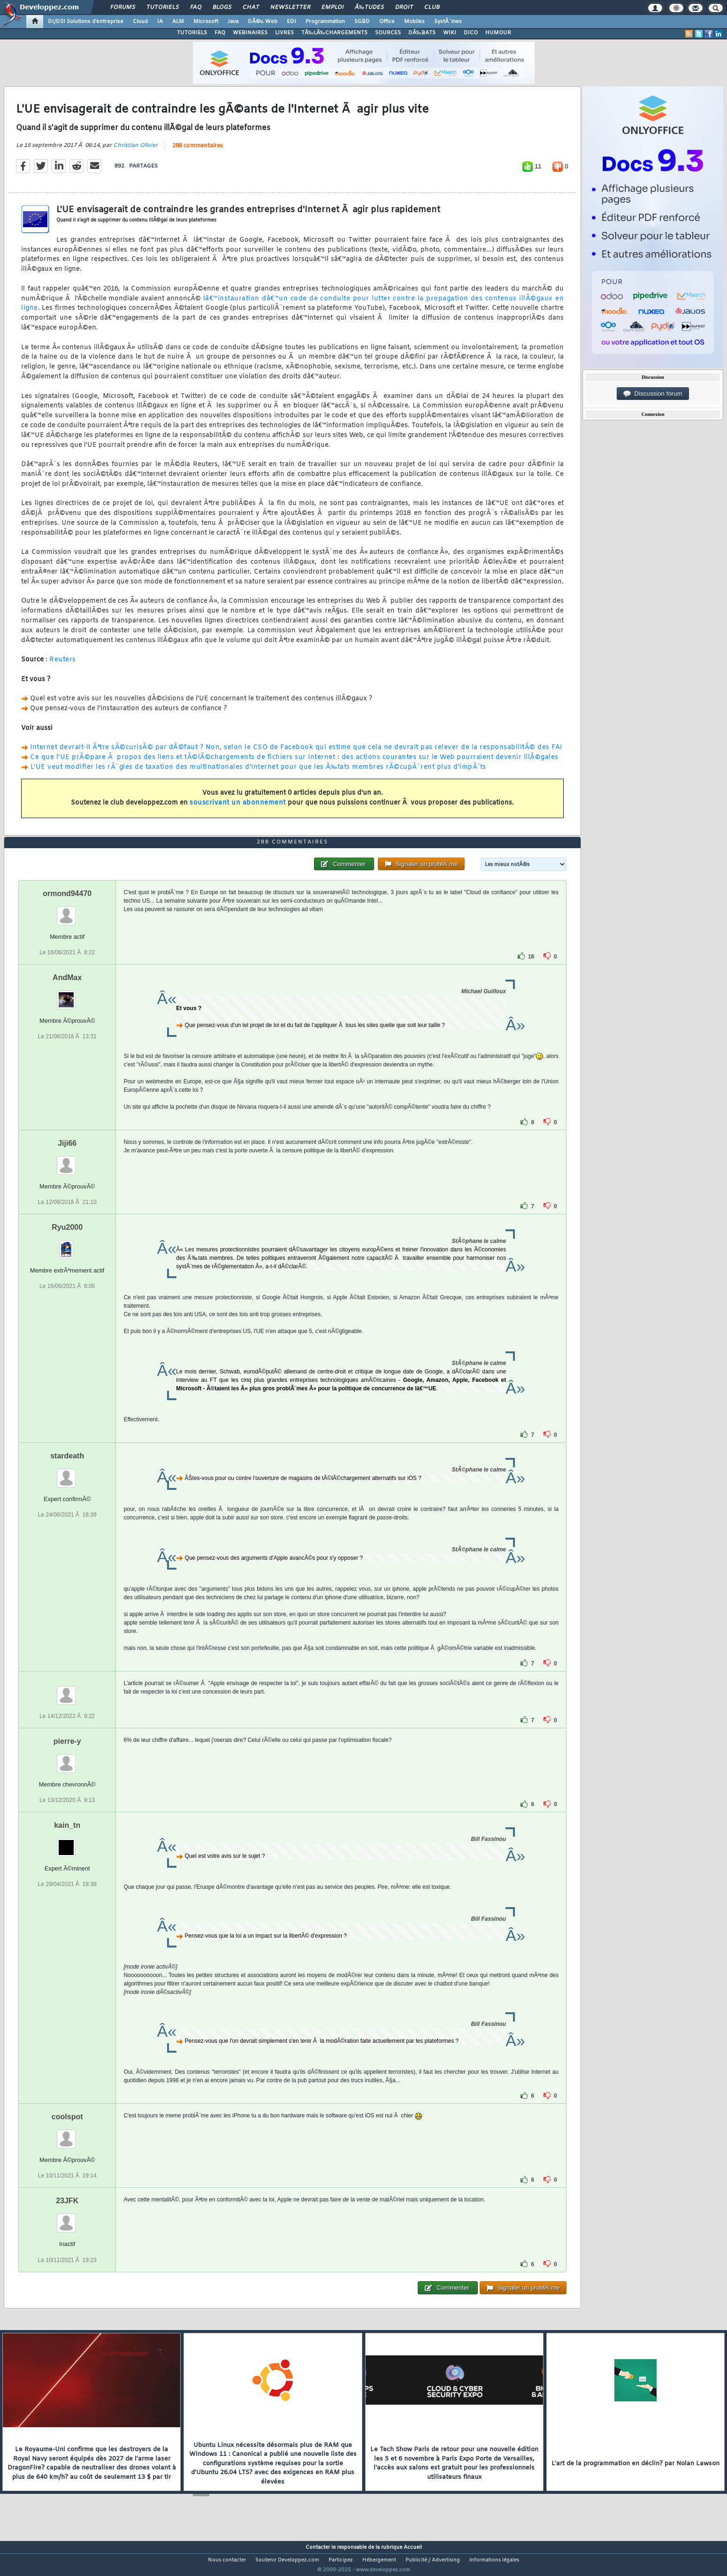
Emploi (332, 7)
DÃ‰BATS (422, 33)
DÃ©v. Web (262, 21)
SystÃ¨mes (448, 21)
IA (160, 21)
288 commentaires (197, 151)
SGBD (362, 21)
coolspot (67, 2135)
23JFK (67, 2219)
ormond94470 (67, 911)
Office (387, 21)
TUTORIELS (192, 33)
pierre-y (67, 1759)
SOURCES (388, 33)
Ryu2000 (67, 1245)
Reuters (62, 665)
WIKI (449, 33)
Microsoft (205, 21)
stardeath (67, 1474)
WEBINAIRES (250, 33)
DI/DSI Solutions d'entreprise (85, 21)
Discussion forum (652, 394)
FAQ (195, 7)
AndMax (67, 995)
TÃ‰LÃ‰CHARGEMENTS (334, 33)
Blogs (222, 7)
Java (233, 21)
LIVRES (284, 33)
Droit (404, 7)
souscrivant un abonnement (238, 809)
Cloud (140, 21)
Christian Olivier (135, 151)
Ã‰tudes (369, 7)
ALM (178, 21)
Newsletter (290, 7)
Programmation (325, 21)
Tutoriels (162, 7)
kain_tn (67, 1843)
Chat (251, 7)
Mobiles (414, 21)
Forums (122, 7)
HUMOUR (498, 33)
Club (431, 7)
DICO (471, 33)
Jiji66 (67, 1161)
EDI (291, 21)
